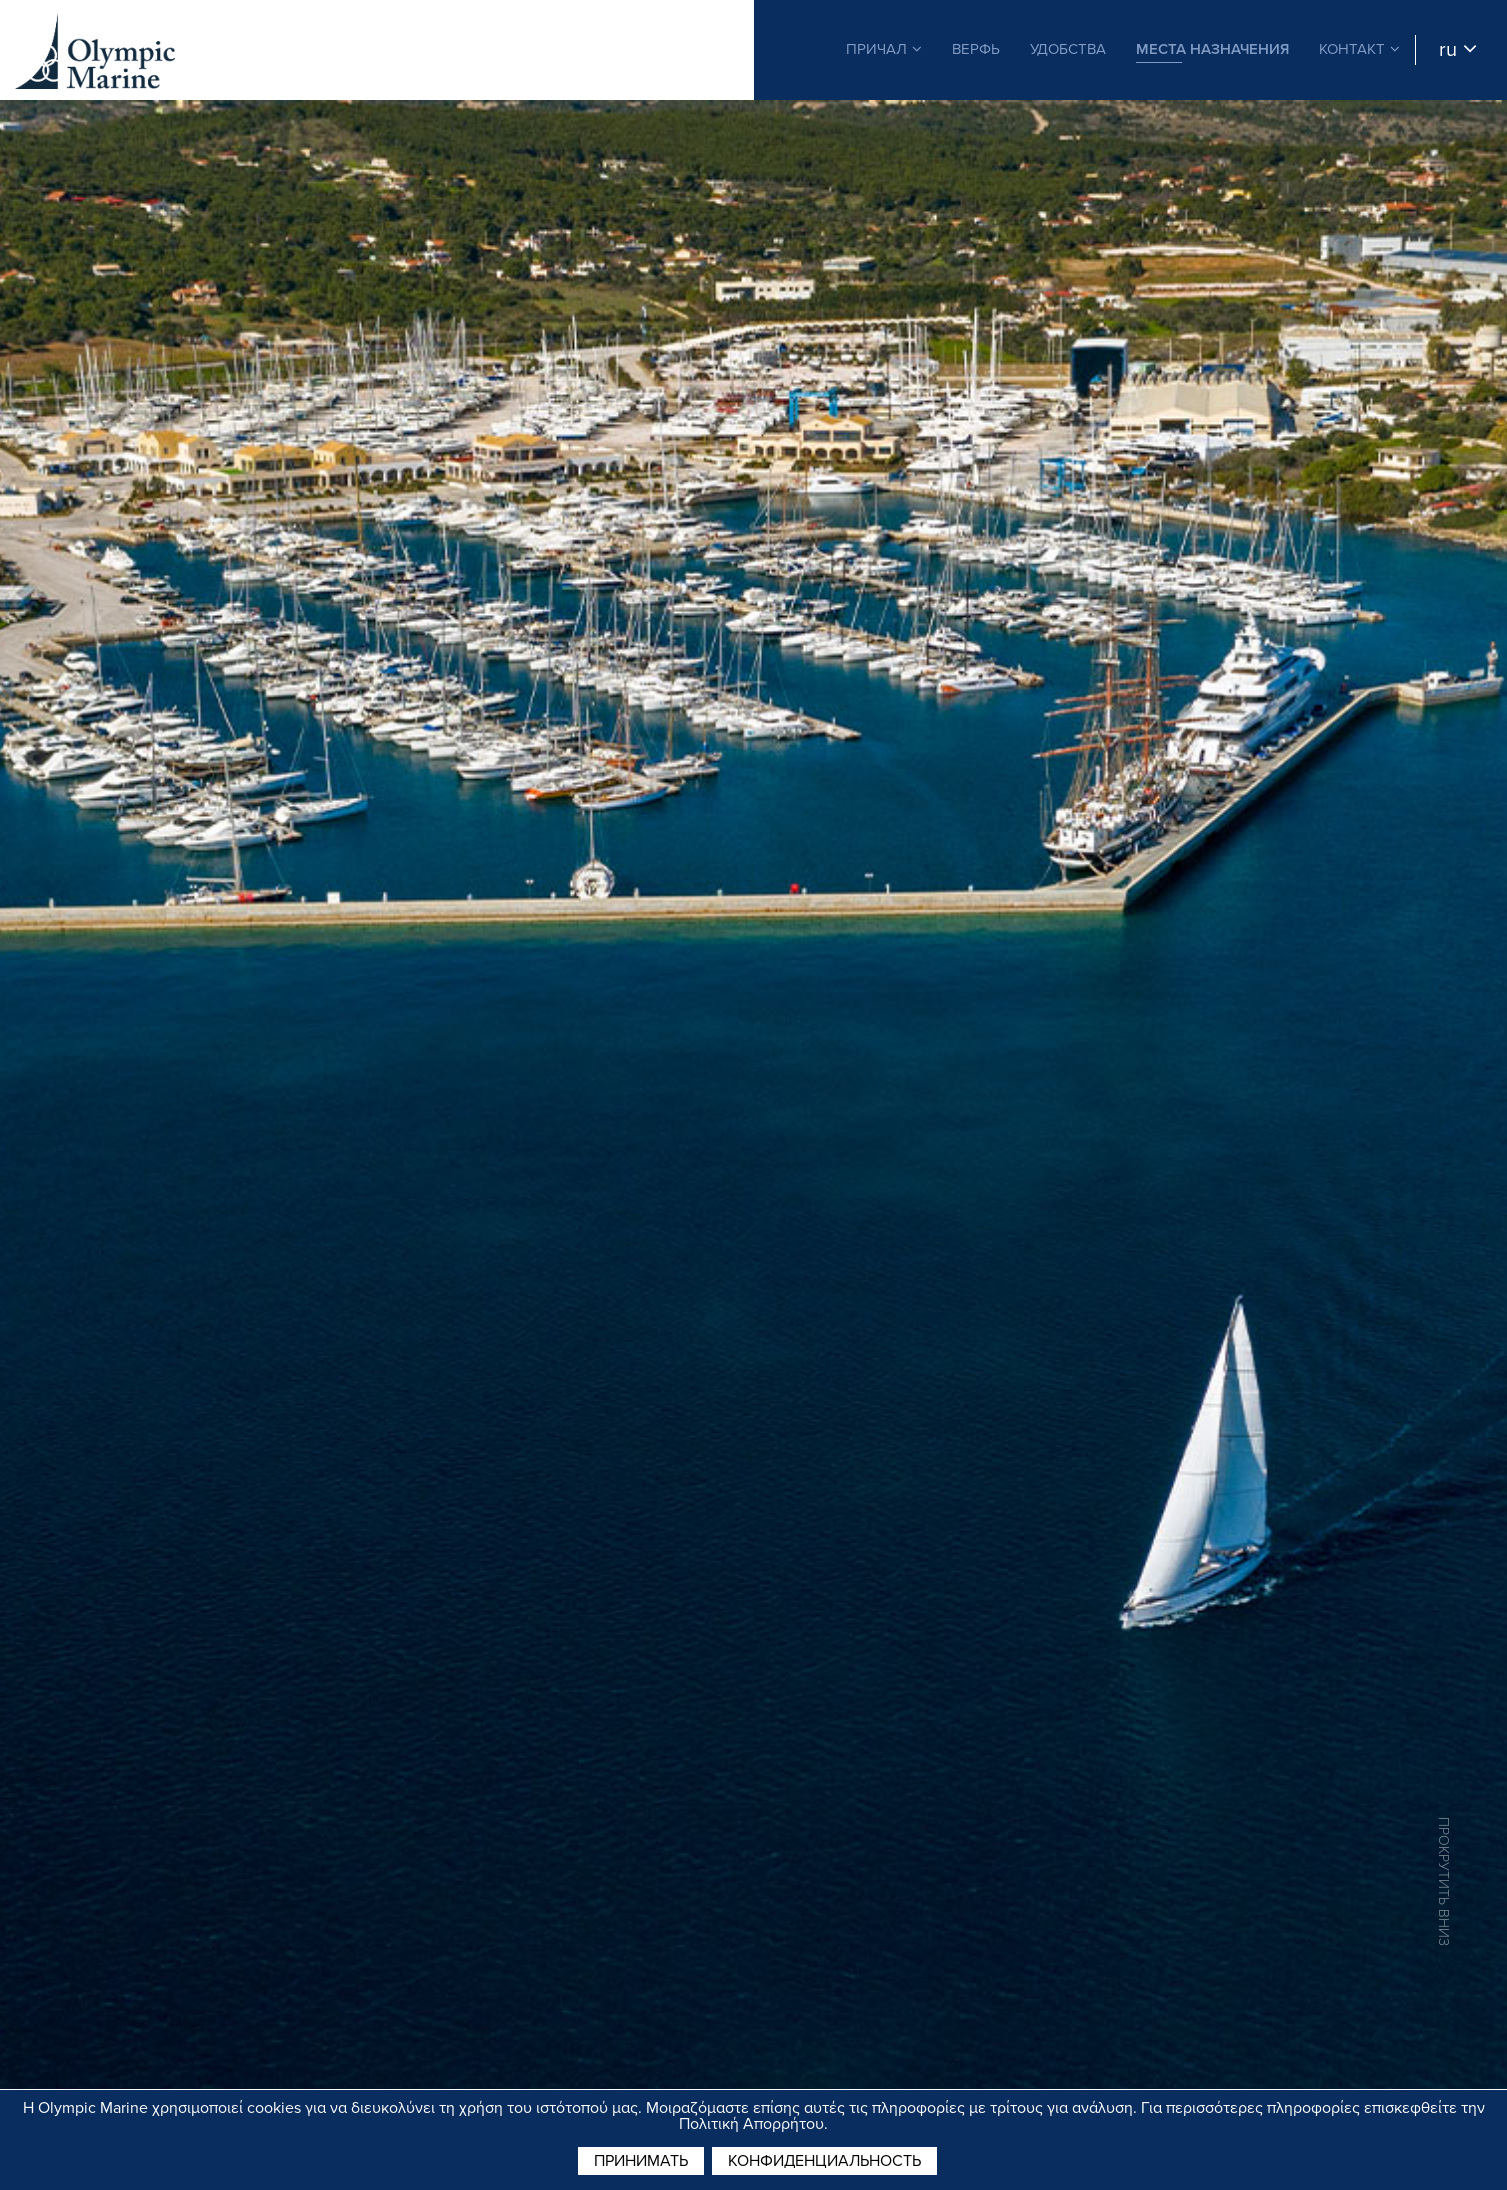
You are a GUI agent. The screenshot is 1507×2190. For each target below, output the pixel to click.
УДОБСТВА (1068, 49)
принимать (641, 2161)
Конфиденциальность (824, 2161)
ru (1458, 50)
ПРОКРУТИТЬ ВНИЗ (1443, 1881)
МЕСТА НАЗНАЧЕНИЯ (1212, 49)
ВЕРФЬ (976, 49)
